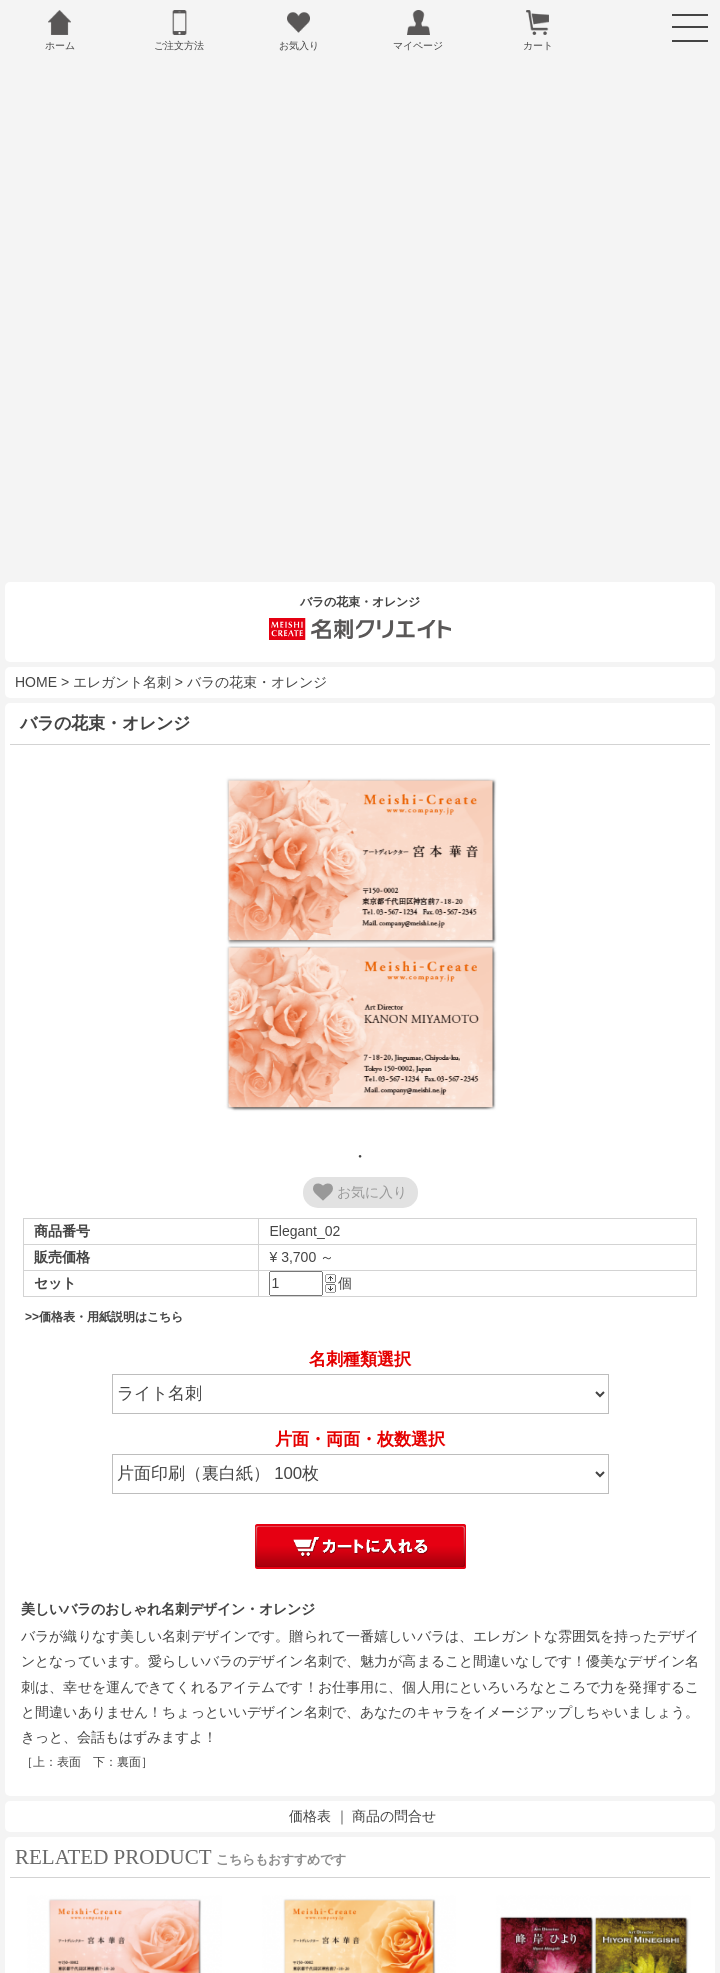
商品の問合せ (394, 1770)
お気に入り (360, 1145)
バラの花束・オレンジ (257, 635)
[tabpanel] (360, 899)
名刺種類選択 (360, 1312)
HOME (36, 635)
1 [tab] (360, 1109)
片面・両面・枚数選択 (360, 1392)
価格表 (310, 1770)
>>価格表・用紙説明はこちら (104, 1270)
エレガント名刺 (122, 635)
